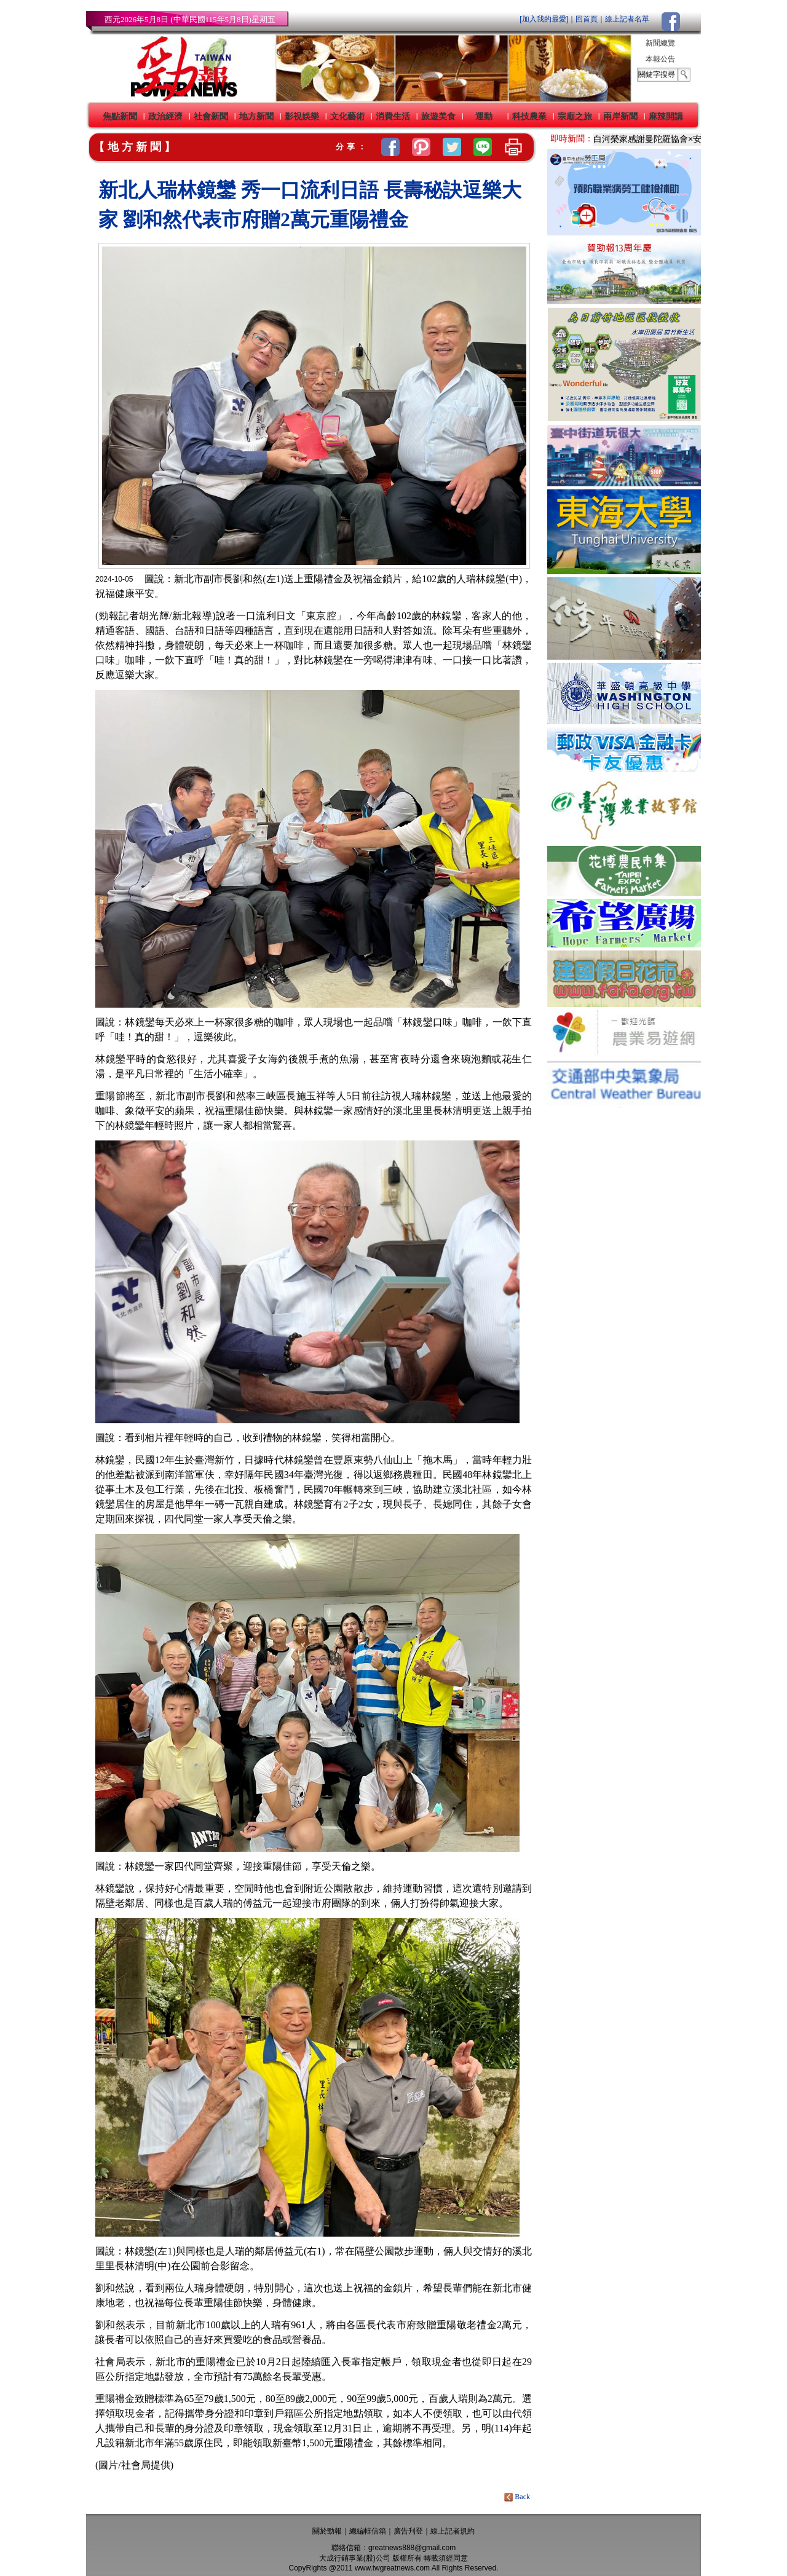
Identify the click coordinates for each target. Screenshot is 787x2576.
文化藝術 (347, 116)
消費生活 (393, 116)
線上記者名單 (627, 19)
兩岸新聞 (620, 116)
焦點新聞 (120, 116)
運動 (483, 116)
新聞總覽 (660, 43)
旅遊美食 (438, 116)
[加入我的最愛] (544, 19)
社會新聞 (211, 116)
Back (518, 2496)
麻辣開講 (666, 116)
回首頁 (586, 19)
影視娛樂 (302, 116)
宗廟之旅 (575, 116)
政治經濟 (165, 116)
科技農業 (529, 116)
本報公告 (660, 59)
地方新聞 (256, 116)
